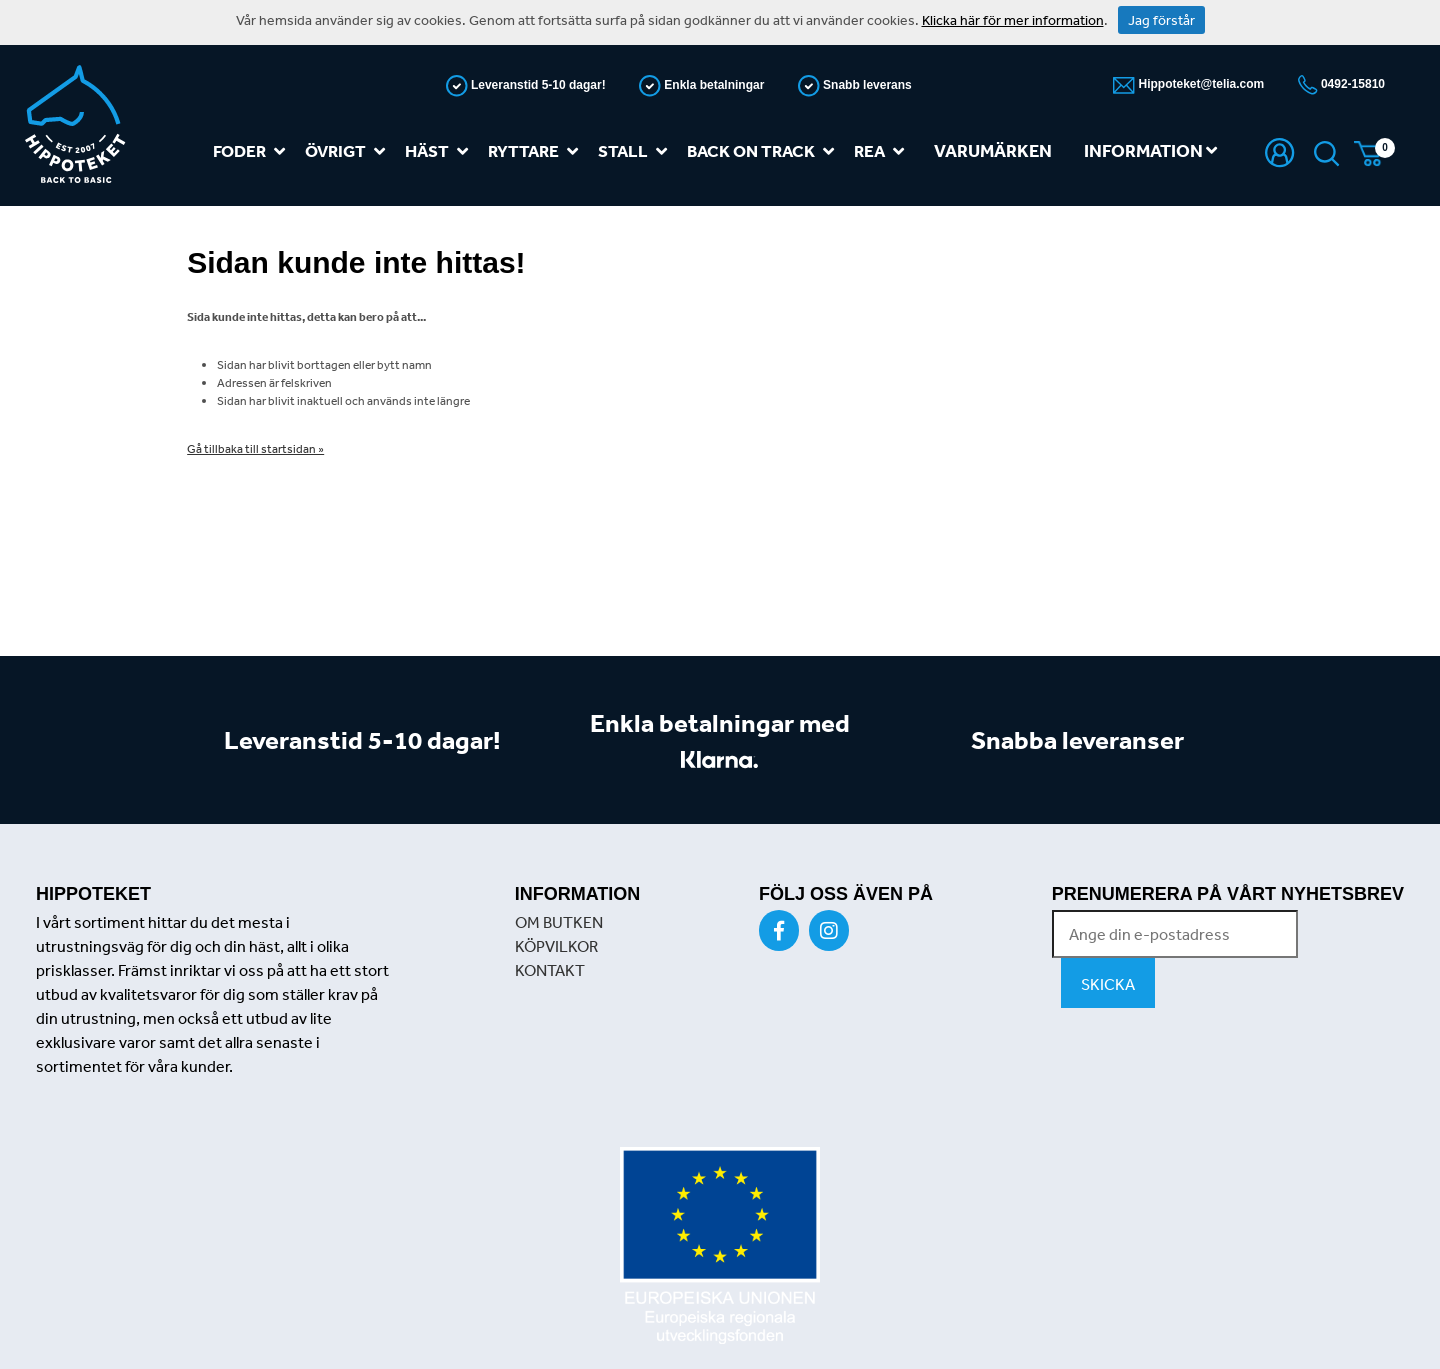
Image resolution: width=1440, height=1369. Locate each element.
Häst (440, 151)
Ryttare (537, 151)
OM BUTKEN (559, 922)
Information (1150, 150)
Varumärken (993, 150)
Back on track (764, 151)
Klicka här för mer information (1013, 20)
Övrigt (349, 151)
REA (883, 151)
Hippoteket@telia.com (1199, 84)
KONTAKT (550, 970)
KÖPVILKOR (556, 946)
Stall (636, 151)
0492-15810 (1351, 84)
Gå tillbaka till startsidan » (255, 449)
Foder (253, 151)
